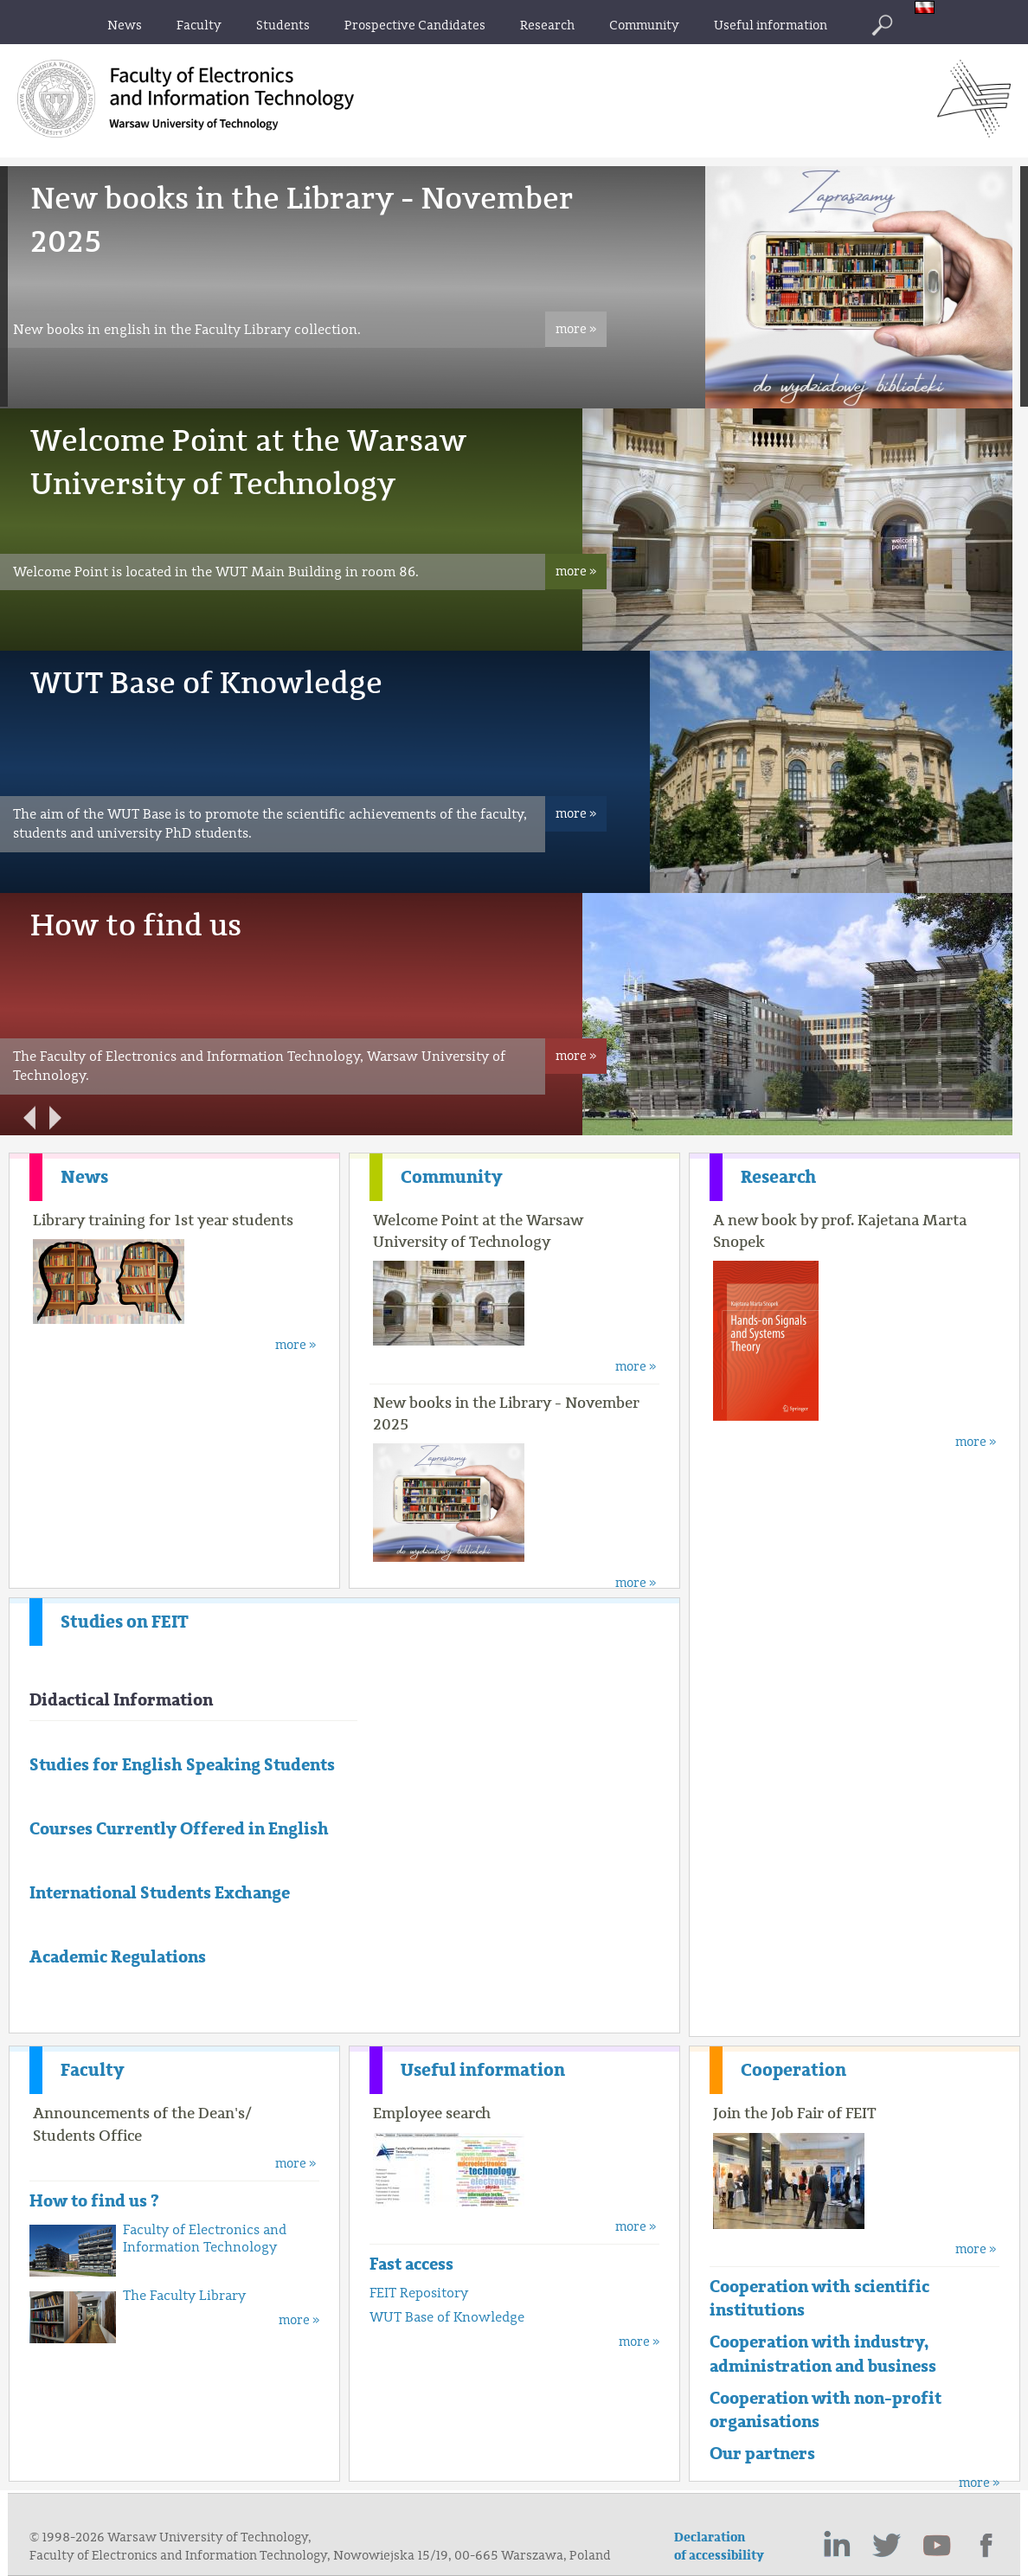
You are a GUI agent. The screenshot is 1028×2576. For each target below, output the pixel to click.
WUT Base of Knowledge (206, 683)
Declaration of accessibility (719, 2546)
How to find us (135, 925)
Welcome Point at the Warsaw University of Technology (478, 1231)
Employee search (432, 2113)
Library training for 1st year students (163, 1220)
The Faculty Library (184, 2295)
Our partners (762, 2453)
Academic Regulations (117, 1957)
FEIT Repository (418, 2293)
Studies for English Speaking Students (182, 1764)
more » (576, 329)
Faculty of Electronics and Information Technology (204, 2238)
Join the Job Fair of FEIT (795, 2113)
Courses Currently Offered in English (179, 1828)
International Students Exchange (159, 1893)
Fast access (411, 2264)
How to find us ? (94, 2201)
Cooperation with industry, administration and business (823, 2353)
